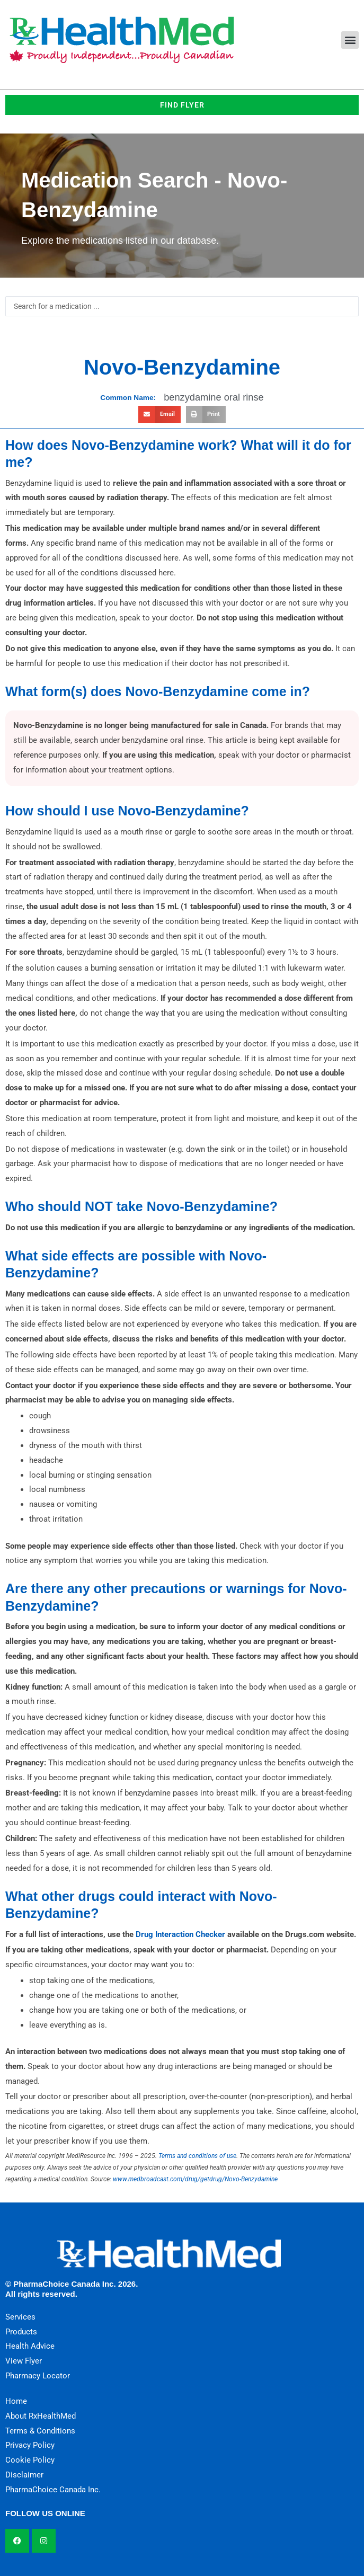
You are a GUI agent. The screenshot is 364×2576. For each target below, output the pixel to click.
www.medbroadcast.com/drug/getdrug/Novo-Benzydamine (195, 2179)
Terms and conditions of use (197, 2156)
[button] (350, 40)
